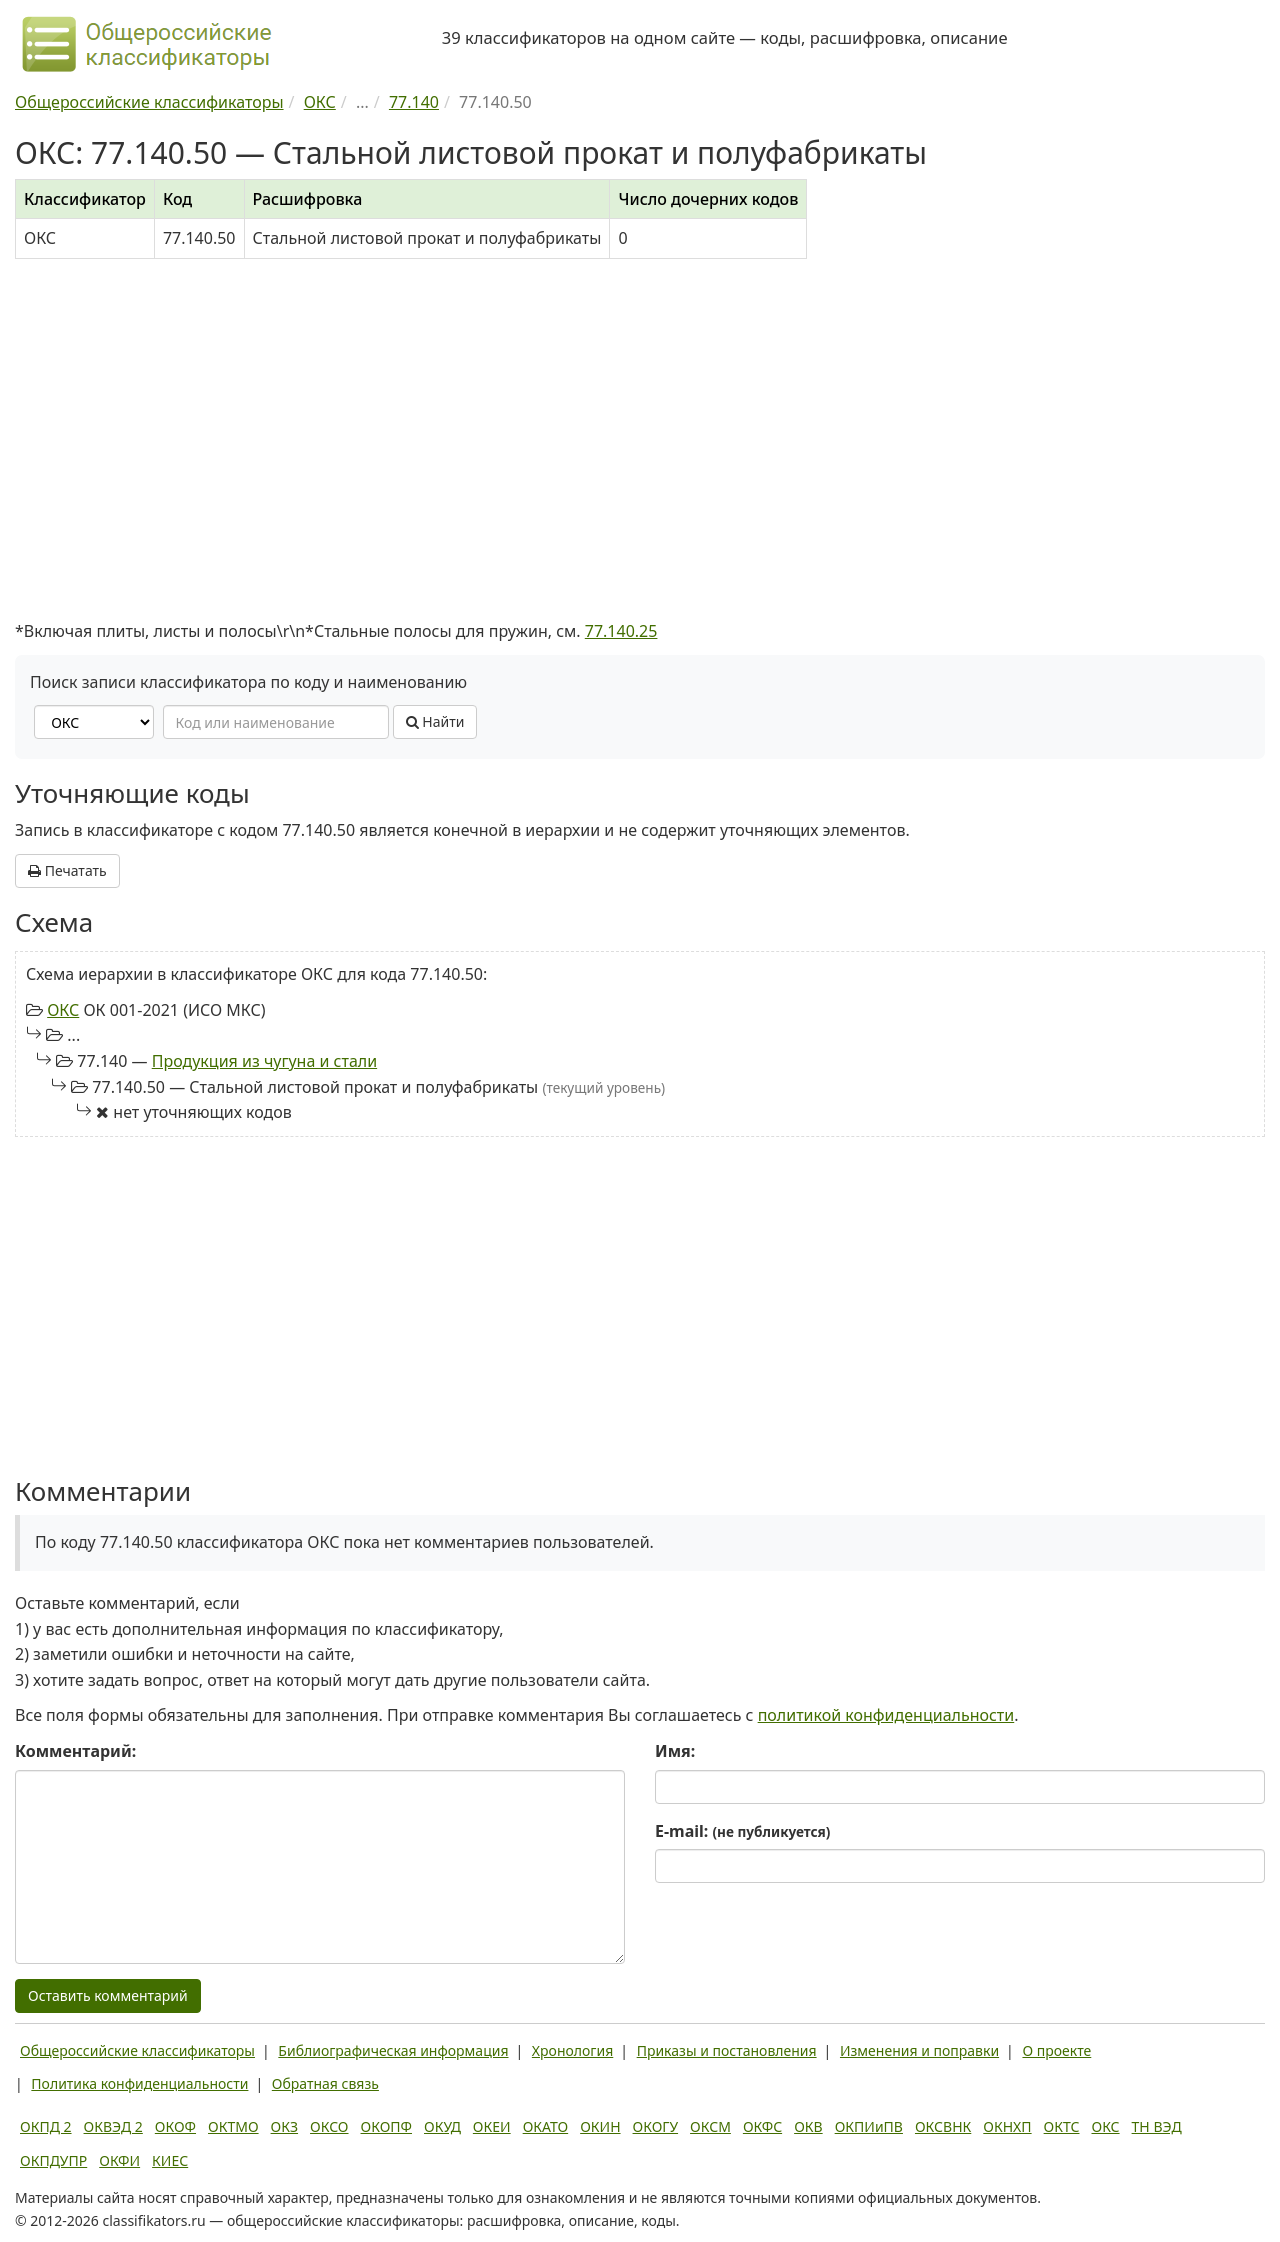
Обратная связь (325, 2083)
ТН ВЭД (1157, 2126)
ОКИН (600, 2126)
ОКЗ (284, 2126)
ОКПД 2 (46, 2126)
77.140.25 (621, 631)
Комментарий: (75, 1751)
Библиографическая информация (393, 2050)
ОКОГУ (656, 2126)
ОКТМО (233, 2126)
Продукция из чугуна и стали (264, 1061)
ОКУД (442, 2126)
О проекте (1056, 2050)
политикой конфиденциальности (886, 1715)
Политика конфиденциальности (139, 2083)
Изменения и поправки (919, 2050)
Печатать (67, 870)
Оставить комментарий (108, 1995)
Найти (435, 721)
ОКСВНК (943, 2126)
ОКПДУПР (53, 2160)
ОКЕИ (492, 2126)
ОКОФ (175, 2126)
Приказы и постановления (727, 2050)
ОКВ (808, 2126)
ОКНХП (1007, 2126)
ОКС (63, 1010)
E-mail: (742, 1831)
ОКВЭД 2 (113, 2126)
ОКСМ (710, 2126)
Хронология (572, 2050)
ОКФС (762, 2126)
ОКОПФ (386, 2126)
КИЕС (170, 2160)
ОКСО (329, 2126)
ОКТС (1062, 2126)
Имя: (675, 1751)
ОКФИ (119, 2160)
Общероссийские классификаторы (137, 2050)
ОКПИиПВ (869, 2126)
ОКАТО (546, 2126)
